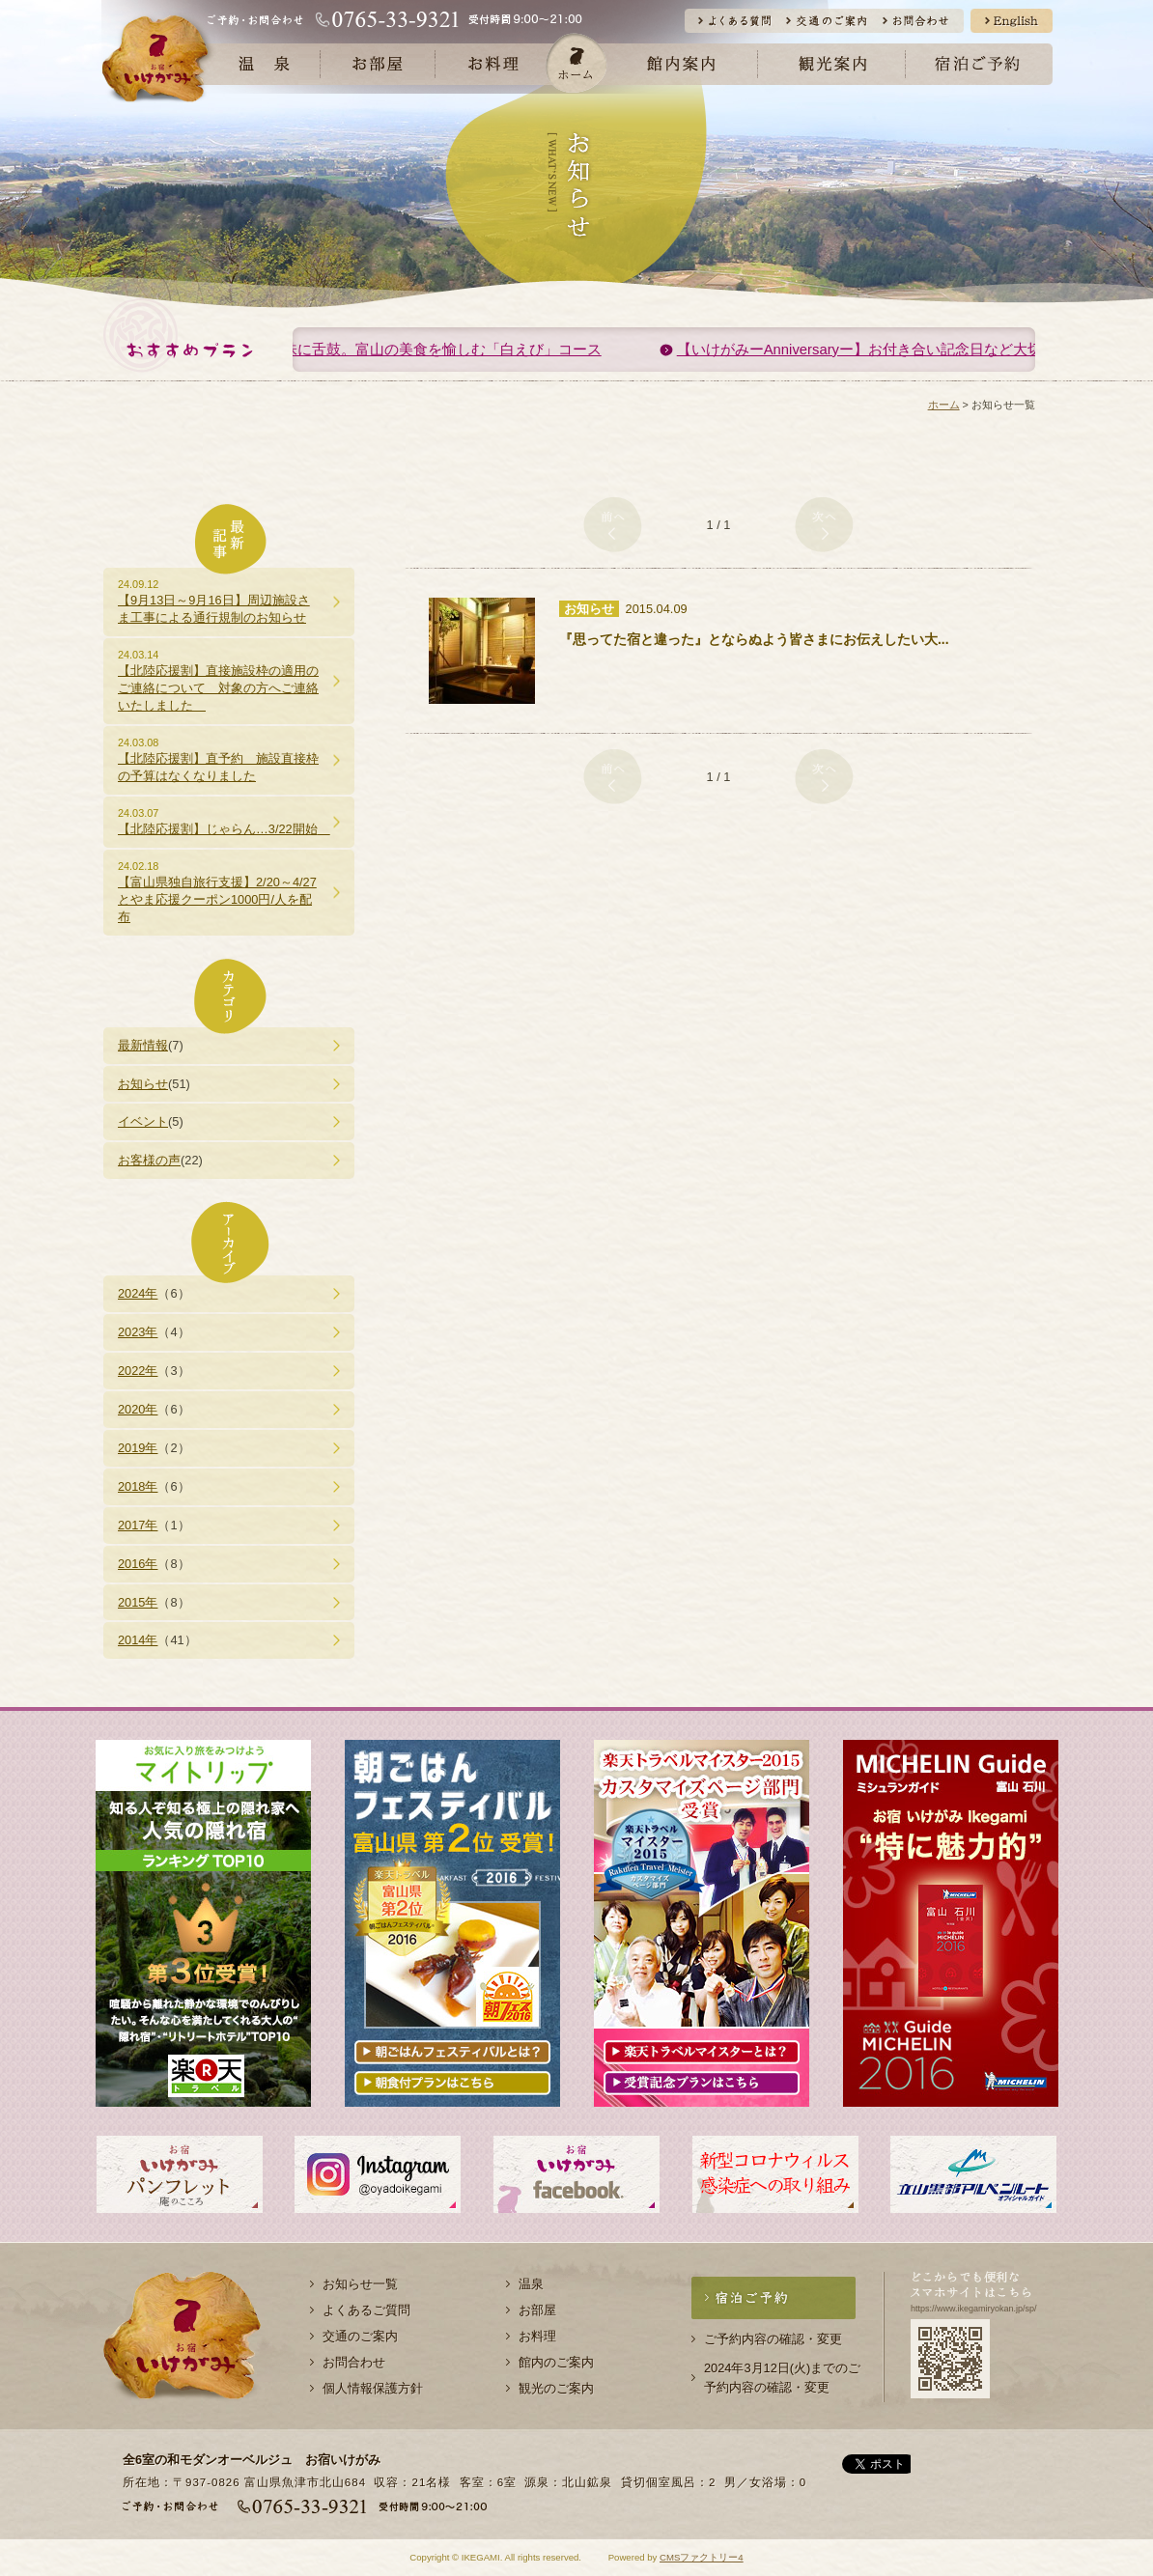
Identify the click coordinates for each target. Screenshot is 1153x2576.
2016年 (137, 1563)
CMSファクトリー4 (702, 2557)
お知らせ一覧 (360, 2284)
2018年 (137, 1486)
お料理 (537, 2336)
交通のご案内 (360, 2336)
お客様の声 (149, 1160)
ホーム (576, 63)
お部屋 (537, 2310)
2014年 (137, 1640)
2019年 (137, 1448)
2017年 (137, 1525)
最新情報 (143, 1045)
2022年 (137, 1370)
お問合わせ (354, 2362)
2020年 (137, 1409)
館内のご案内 (556, 2362)
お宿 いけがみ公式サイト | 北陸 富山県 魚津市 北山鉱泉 (158, 57)
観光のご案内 (556, 2388)
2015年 (137, 1602)
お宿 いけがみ (182, 2342)
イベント (143, 1121)
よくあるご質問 (366, 2310)
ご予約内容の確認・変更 (773, 2339)
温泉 (531, 2284)
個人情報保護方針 (373, 2388)
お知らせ (143, 1084)
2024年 (137, 1293)
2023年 (137, 1332)
